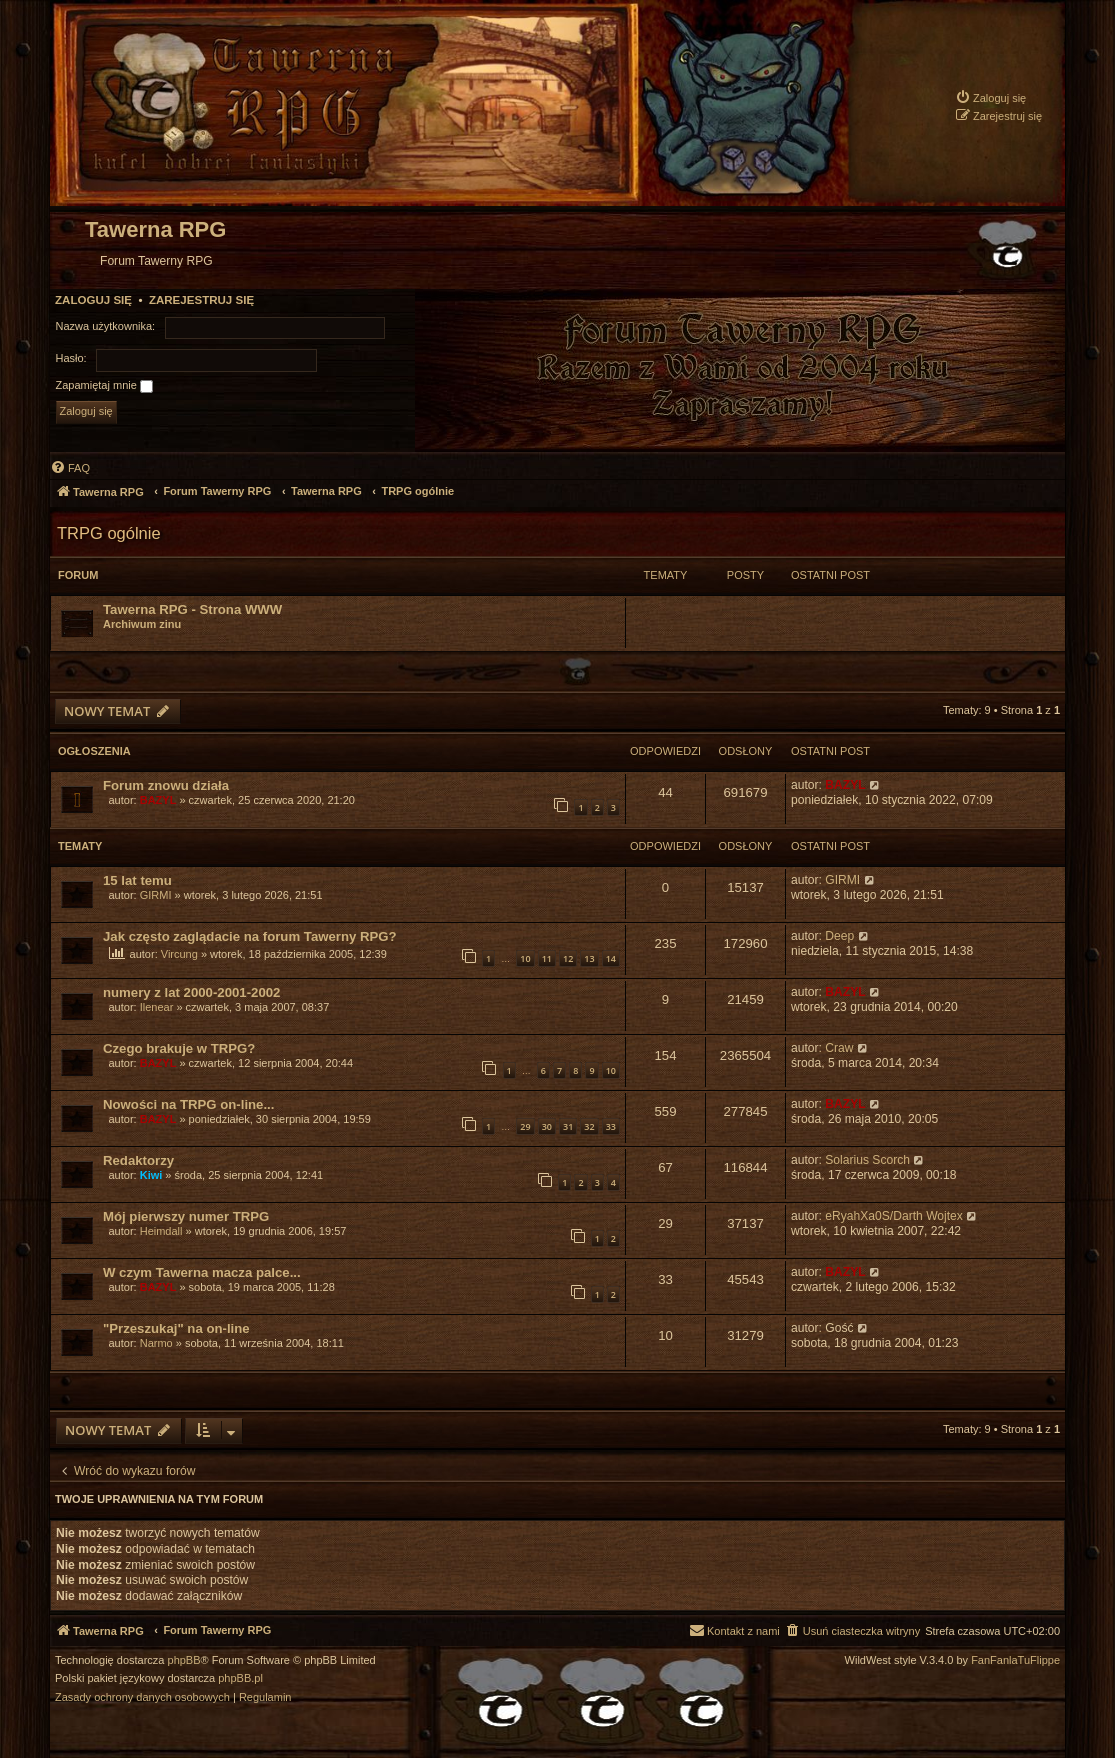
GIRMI (156, 895)
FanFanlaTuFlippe (1015, 1660)
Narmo (156, 1343)
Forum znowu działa (166, 785)
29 (525, 1126)
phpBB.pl (240, 1678)
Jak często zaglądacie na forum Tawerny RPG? (250, 936)
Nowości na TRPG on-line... (188, 1104)
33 (611, 1126)
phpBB (184, 1660)
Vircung (179, 954)
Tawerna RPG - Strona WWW (192, 609)
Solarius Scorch (867, 1160)
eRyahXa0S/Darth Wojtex (894, 1216)
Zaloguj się (93, 300)
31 (568, 1126)
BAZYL (158, 800)
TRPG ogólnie (109, 533)
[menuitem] (990, 97)
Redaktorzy (138, 1160)
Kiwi (151, 1175)
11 (547, 958)
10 (525, 958)
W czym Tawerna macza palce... (202, 1272)
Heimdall (161, 1231)
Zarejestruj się (201, 300)
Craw (839, 1048)
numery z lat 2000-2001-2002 (191, 992)
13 (589, 958)
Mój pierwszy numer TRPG (186, 1216)
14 (611, 958)
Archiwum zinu (142, 624)
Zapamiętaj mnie (104, 386)
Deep (839, 936)
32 (589, 1126)
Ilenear (157, 1007)
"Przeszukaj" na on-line (176, 1328)
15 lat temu (137, 880)
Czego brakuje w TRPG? (179, 1048)
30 (547, 1126)
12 (568, 958)
